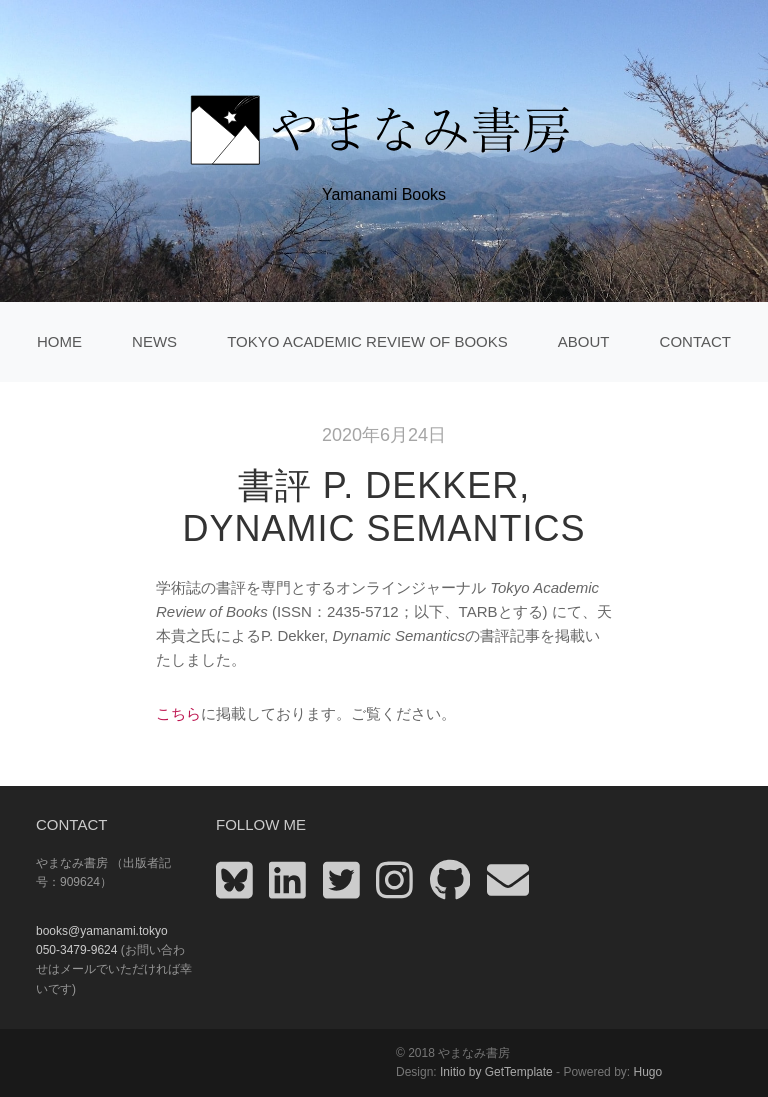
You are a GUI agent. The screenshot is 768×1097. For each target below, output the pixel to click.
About (584, 341)
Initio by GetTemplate (496, 1072)
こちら (178, 713)
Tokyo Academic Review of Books (367, 341)
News (154, 341)
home (59, 341)
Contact (695, 341)
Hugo (647, 1072)
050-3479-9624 (76, 950)
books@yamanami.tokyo (102, 931)
